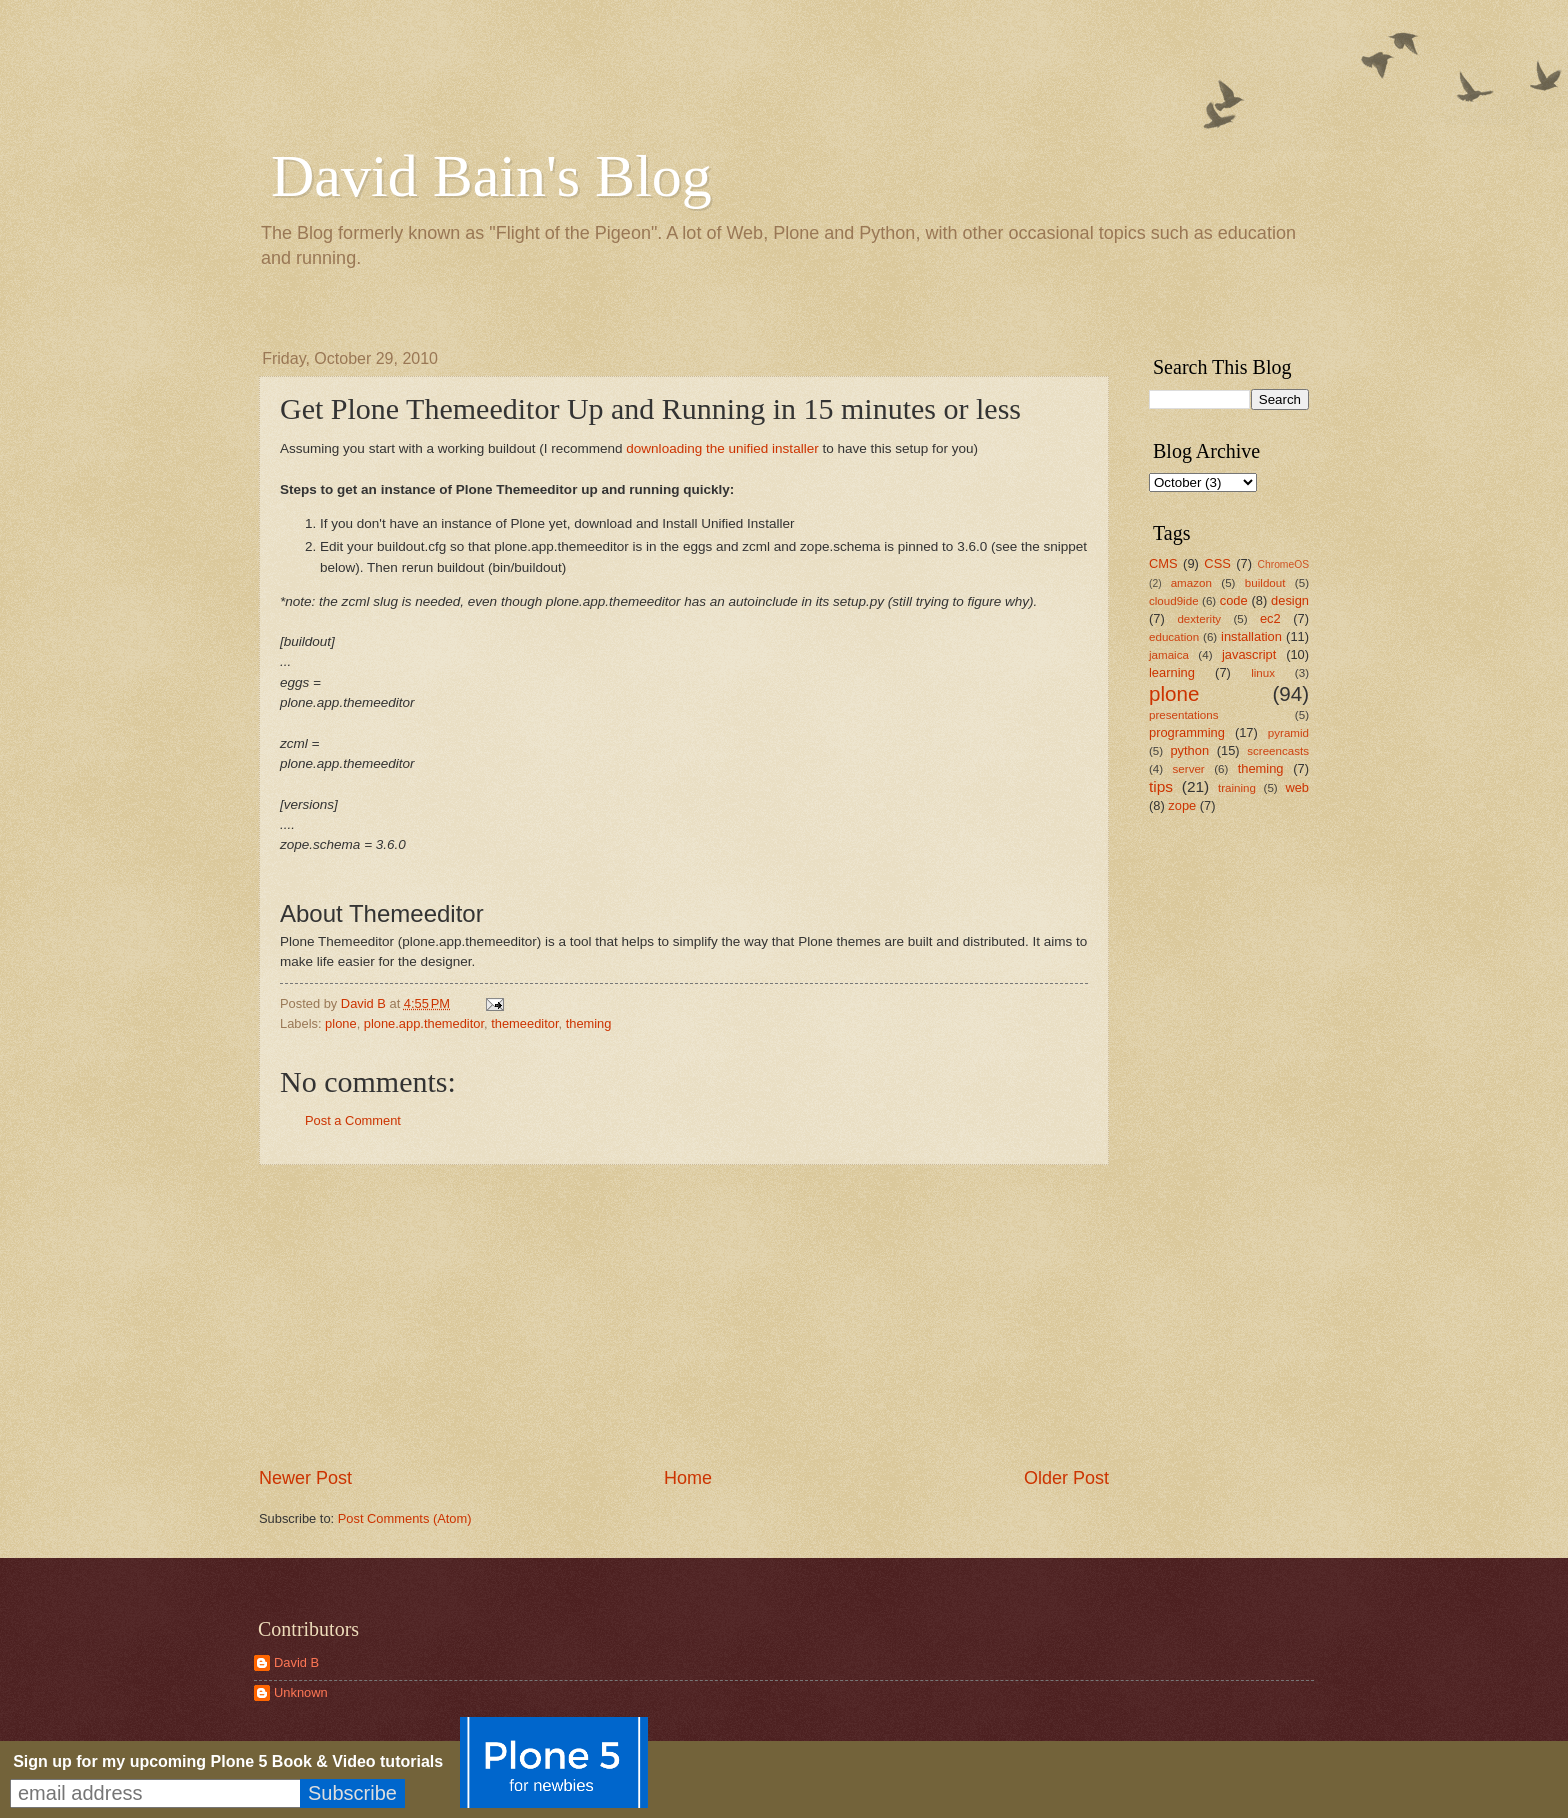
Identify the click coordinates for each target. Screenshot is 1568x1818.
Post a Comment (353, 1120)
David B (296, 1662)
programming (1187, 732)
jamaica (1169, 655)
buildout (1265, 583)
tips (1161, 786)
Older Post (1066, 1478)
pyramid (1288, 733)
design (1290, 600)
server (1189, 769)
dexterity (1199, 619)
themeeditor (524, 1023)
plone (341, 1023)
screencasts (1278, 751)
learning (1172, 672)
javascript (1249, 654)
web (1297, 787)
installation (1251, 636)
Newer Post (305, 1478)
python (1189, 750)
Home (688, 1478)
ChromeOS (1284, 564)
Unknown (301, 1692)
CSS (1217, 563)
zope (1182, 805)
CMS (1163, 563)
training (1237, 788)
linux (1263, 673)
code (1234, 600)
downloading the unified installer (722, 448)
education (1174, 637)
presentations (1184, 715)
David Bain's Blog (491, 176)
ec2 (1270, 618)
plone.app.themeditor (424, 1023)
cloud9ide (1174, 601)
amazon (1191, 583)
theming (589, 1023)
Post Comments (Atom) (405, 1518)
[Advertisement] (684, 1316)
